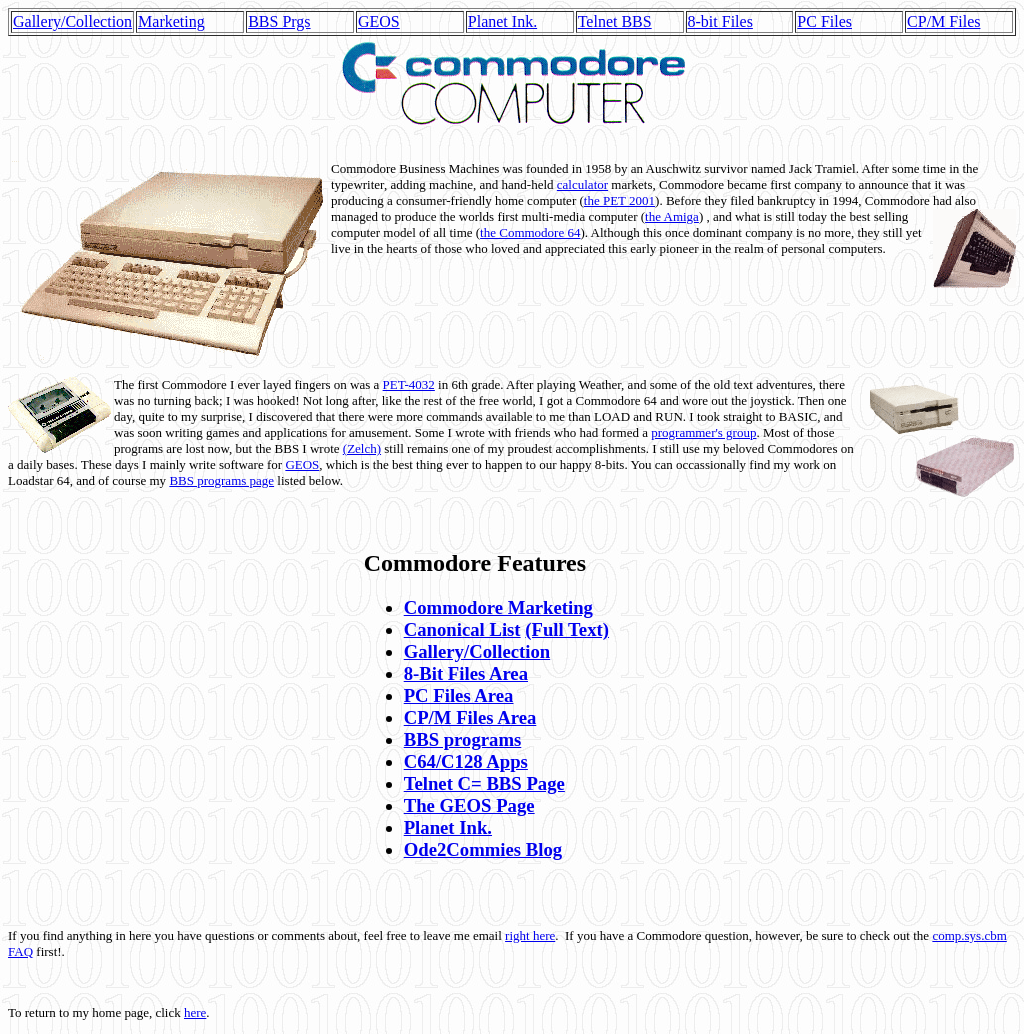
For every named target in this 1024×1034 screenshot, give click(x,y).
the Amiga (672, 216)
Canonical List (462, 629)
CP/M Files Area (470, 717)
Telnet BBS (615, 21)
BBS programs (463, 739)
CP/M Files (943, 21)
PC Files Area (459, 695)
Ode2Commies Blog (483, 849)
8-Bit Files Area (466, 673)
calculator (582, 184)
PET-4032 (409, 384)
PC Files (824, 21)
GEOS (379, 21)
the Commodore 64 (530, 232)
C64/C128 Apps (466, 761)
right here (530, 935)
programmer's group (703, 432)
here (195, 1012)
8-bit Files (720, 21)
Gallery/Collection (72, 21)
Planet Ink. (502, 21)
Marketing (171, 21)
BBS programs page (221, 480)
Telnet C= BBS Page (484, 783)
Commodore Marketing (498, 607)
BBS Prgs (279, 21)
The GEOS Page (469, 805)
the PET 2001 (619, 200)
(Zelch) (362, 448)
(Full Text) (567, 629)
